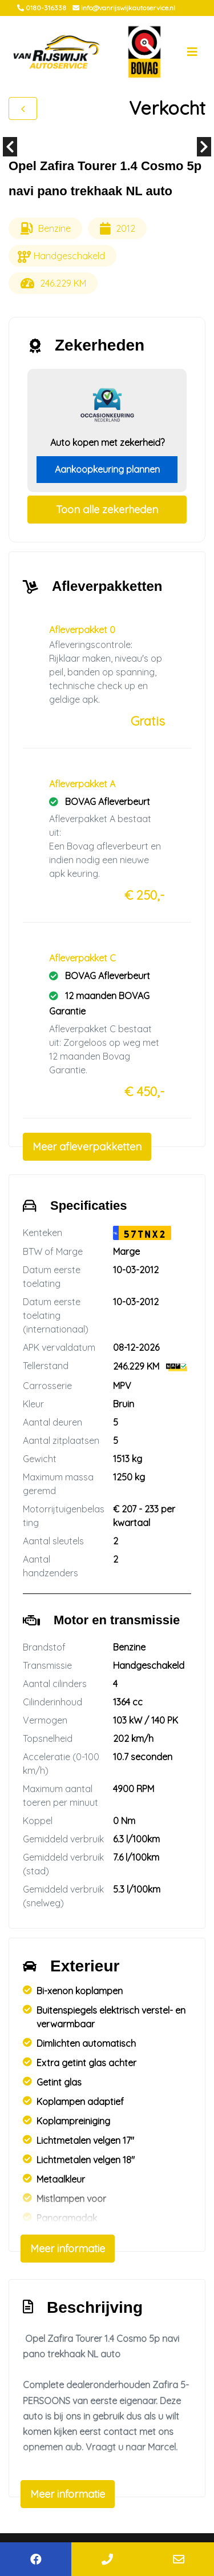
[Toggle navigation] (192, 52)
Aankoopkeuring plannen (107, 469)
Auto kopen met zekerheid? (107, 442)
